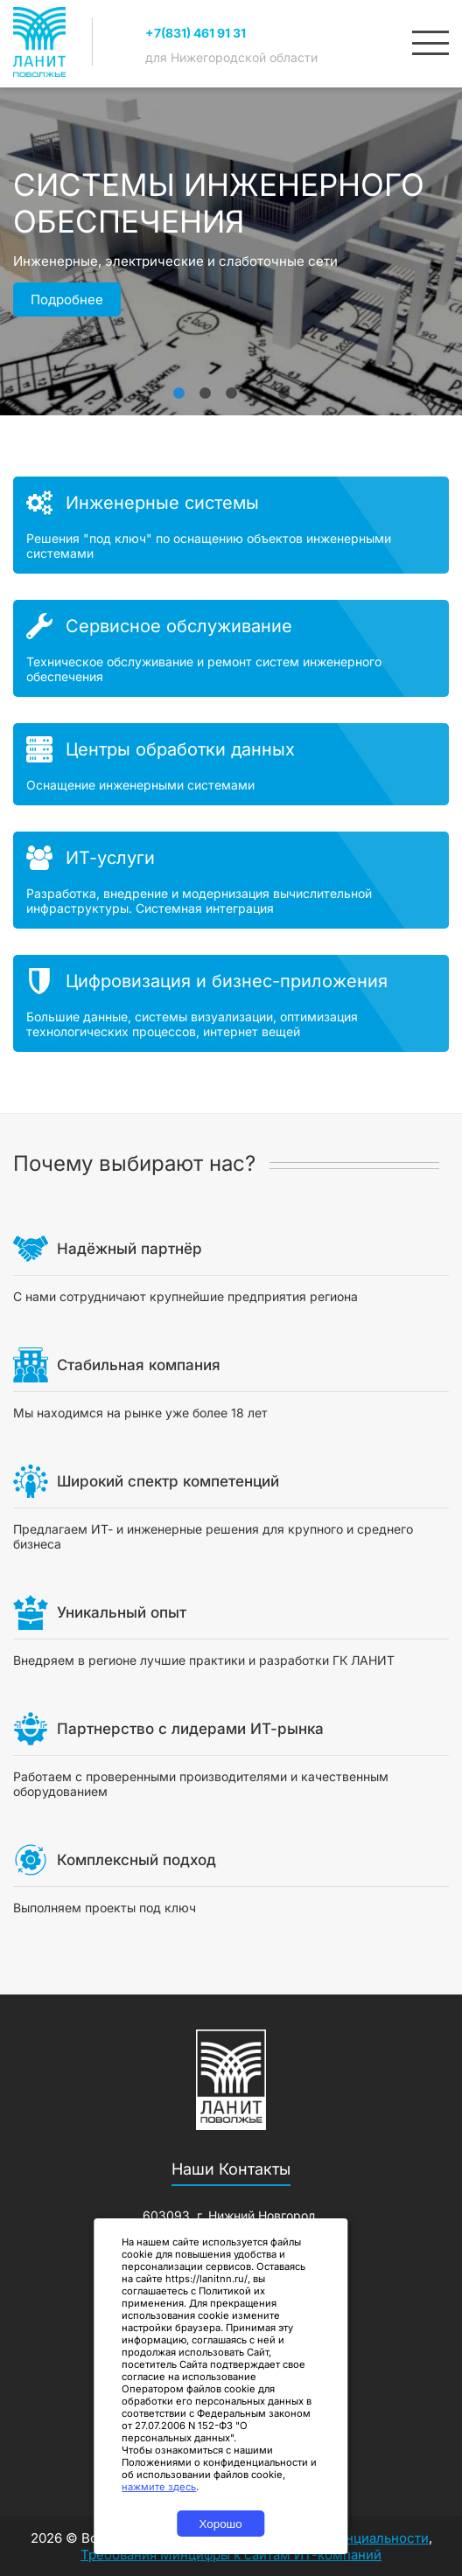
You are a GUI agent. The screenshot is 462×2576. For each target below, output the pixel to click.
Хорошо (221, 2524)
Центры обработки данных (180, 749)
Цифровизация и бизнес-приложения (227, 981)
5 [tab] (283, 384)
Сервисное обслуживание (179, 626)
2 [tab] (205, 384)
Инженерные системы (162, 502)
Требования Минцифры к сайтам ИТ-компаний (231, 2554)
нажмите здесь (159, 2487)
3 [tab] (231, 384)
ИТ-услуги (110, 857)
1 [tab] (178, 384)
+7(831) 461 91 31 (195, 32)
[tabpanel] (231, 301)
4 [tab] (257, 384)
